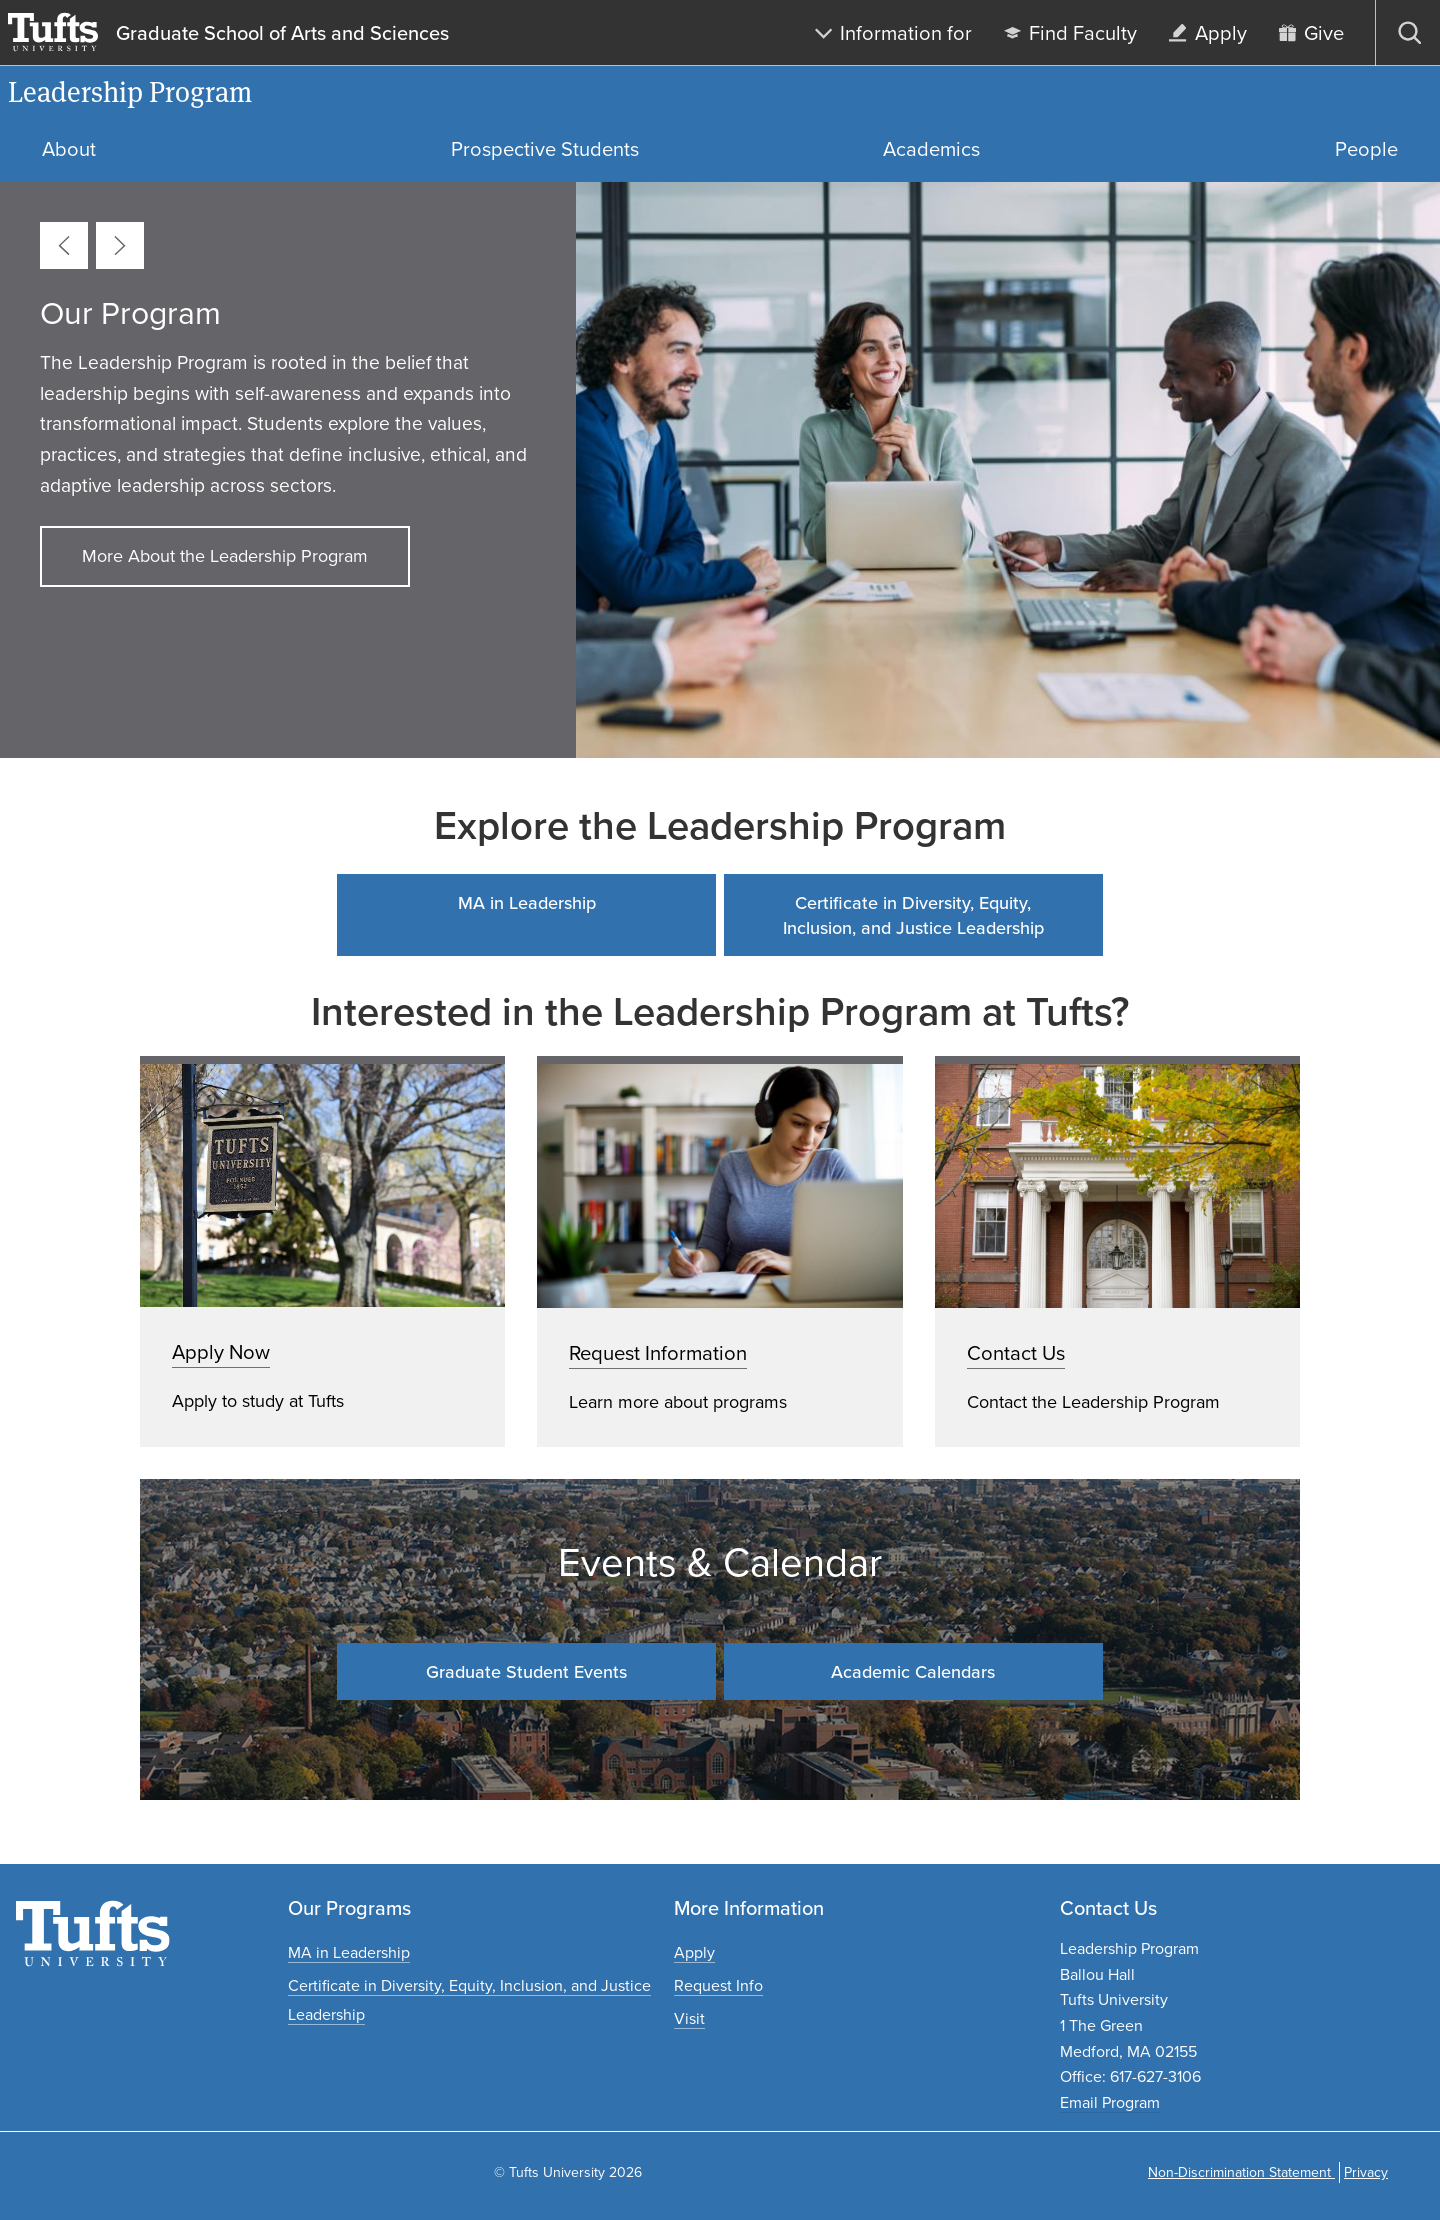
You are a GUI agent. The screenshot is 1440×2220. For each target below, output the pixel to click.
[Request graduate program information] (718, 1985)
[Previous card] (64, 245)
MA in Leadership (527, 902)
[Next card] (120, 245)
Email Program (1110, 2102)
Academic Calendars (913, 1671)
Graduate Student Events (526, 1671)
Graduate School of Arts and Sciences (282, 33)
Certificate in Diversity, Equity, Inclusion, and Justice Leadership (913, 915)
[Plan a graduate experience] (689, 2018)
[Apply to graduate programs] (694, 1952)
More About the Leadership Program (225, 556)
